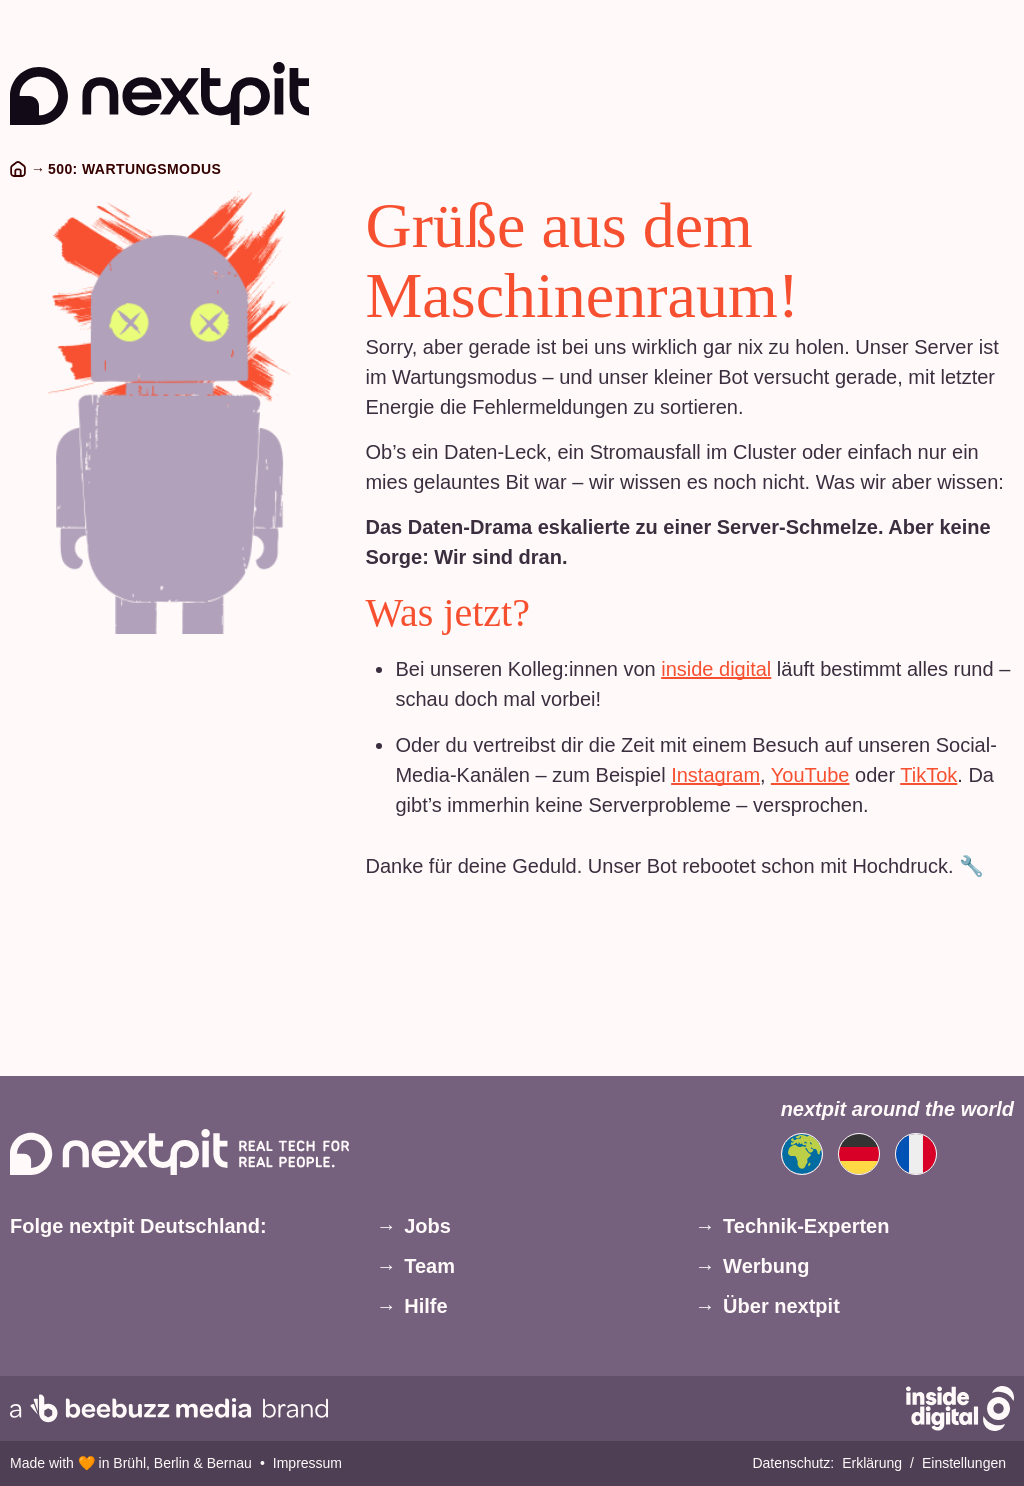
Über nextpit (781, 1306)
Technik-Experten (806, 1226)
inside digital (716, 669)
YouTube (810, 775)
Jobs (427, 1226)
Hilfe (425, 1306)
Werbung (766, 1266)
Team (429, 1266)
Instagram (715, 775)
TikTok (928, 775)
